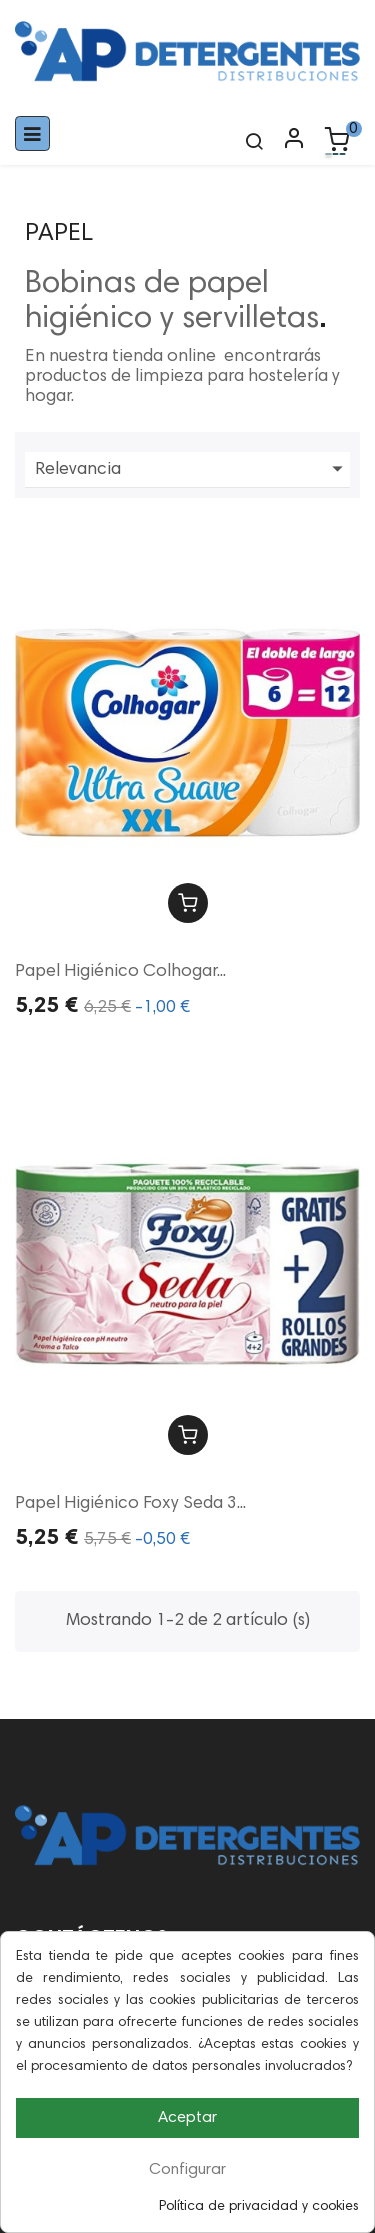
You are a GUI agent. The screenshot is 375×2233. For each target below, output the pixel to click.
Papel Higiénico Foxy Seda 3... (130, 1504)
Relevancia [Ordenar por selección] (192, 470)
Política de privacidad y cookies (259, 2207)
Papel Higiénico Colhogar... (120, 972)
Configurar (187, 2170)
